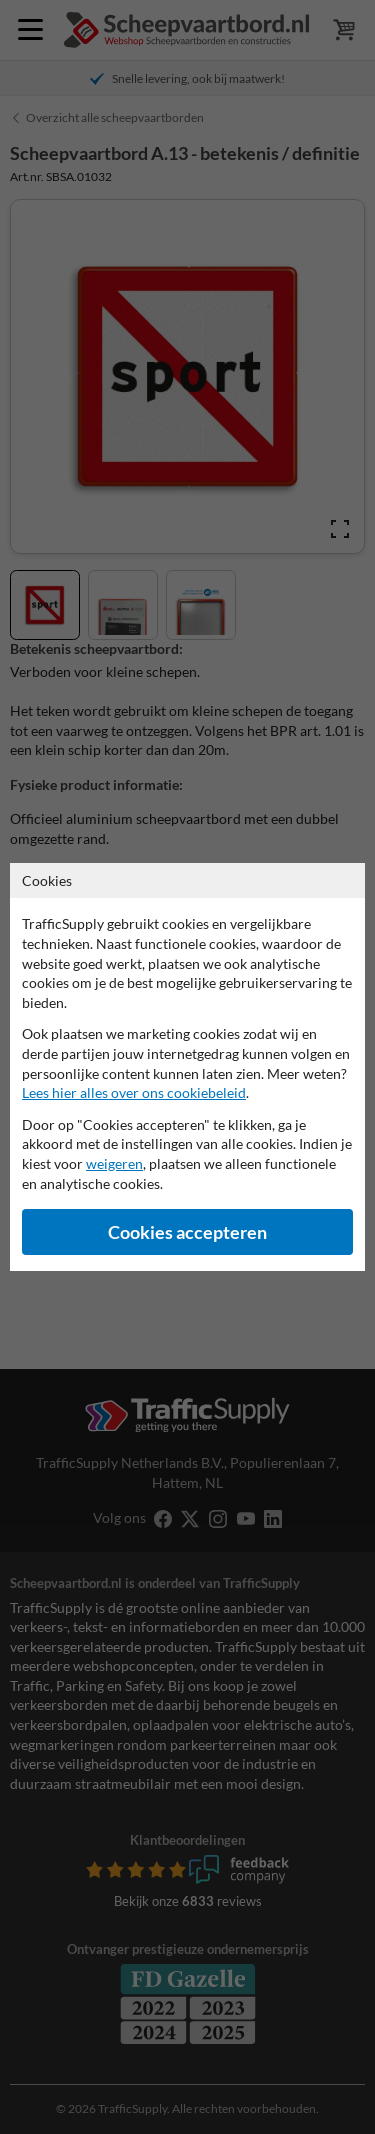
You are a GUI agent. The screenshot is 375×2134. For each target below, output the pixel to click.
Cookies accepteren (187, 1232)
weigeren (114, 1163)
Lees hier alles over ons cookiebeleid (134, 1092)
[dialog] (187, 1067)
